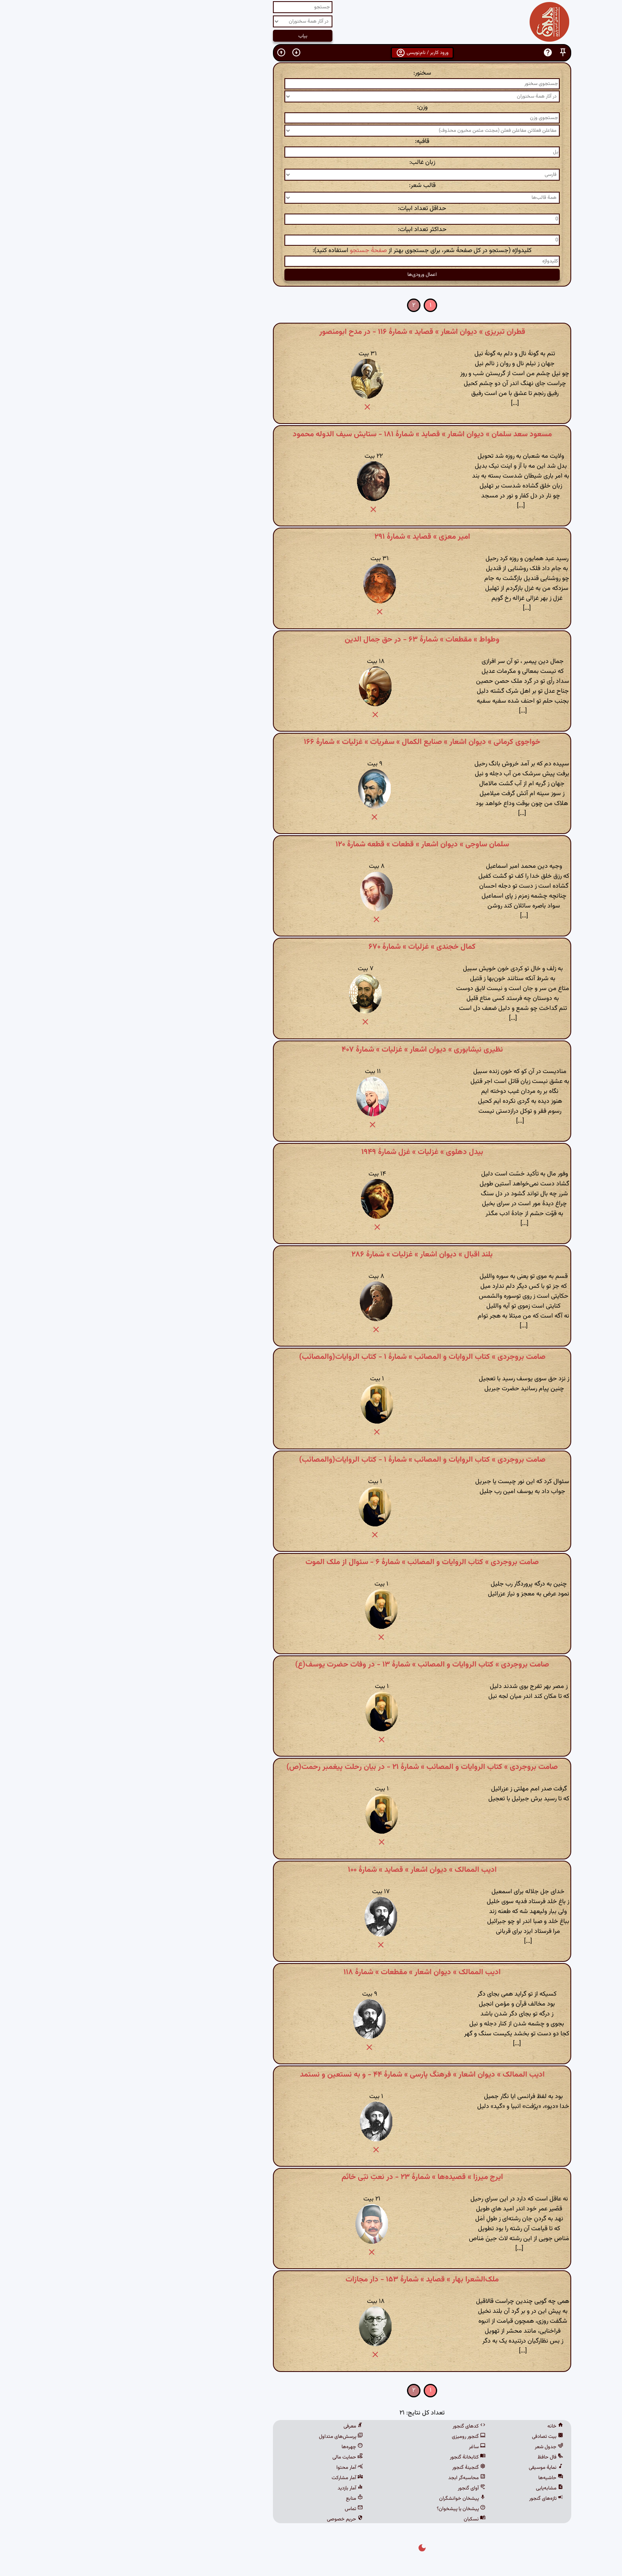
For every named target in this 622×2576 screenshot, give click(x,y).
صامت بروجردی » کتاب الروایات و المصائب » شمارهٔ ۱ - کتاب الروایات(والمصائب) (311, 1357)
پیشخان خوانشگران (351, 2499)
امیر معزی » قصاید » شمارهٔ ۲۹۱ (311, 537)
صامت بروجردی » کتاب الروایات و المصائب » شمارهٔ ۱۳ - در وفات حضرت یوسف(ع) (311, 1664)
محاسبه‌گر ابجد (355, 2478)
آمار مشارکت (236, 2478)
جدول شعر (438, 2447)
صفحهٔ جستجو (257, 251)
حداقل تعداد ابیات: (311, 209)
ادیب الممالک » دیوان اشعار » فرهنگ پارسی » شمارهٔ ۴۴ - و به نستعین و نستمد (311, 2075)
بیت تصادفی (436, 2437)
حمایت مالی (236, 2457)
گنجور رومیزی (357, 2437)
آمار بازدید (239, 2488)
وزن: (311, 107)
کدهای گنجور (358, 2426)
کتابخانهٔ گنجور (356, 2457)
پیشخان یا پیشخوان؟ (350, 2509)
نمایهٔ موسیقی (435, 2468)
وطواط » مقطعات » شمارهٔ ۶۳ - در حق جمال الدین (311, 639)
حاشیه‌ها (439, 2478)
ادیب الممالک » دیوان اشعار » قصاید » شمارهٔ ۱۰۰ (311, 1870)
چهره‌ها (241, 2447)
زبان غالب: (311, 163)
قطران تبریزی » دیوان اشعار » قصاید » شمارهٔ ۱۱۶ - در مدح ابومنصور (311, 332)
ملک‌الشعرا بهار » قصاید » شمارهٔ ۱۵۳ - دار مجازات (311, 2279)
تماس (243, 2509)
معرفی (242, 2426)
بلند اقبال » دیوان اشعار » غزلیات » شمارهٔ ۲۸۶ (311, 1254)
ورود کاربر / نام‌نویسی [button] (311, 53)
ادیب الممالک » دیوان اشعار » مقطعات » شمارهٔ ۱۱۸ (311, 1972)
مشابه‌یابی (438, 2488)
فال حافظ (439, 2457)
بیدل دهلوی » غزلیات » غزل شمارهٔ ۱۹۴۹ (311, 1152)
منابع (243, 2499)
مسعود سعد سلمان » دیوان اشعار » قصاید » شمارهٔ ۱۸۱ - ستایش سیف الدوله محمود (311, 434)
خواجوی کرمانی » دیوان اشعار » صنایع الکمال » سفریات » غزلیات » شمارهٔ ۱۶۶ (311, 742)
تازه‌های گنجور (435, 2499)
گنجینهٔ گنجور (357, 2468)
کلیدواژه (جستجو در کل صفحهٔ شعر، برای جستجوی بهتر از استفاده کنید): (311, 251)
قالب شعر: (311, 186)
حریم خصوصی (234, 2519)
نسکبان (363, 2519)
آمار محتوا (238, 2468)
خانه (444, 2426)
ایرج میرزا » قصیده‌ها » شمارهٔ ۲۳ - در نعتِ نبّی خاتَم (311, 2177)
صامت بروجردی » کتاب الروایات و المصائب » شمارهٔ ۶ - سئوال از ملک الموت (311, 1562)
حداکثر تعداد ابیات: (311, 230)
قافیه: (311, 141)
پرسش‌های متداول (230, 2437)
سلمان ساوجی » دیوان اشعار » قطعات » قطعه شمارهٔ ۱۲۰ (311, 844)
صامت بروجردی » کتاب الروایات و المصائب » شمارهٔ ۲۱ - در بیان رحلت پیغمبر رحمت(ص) (311, 1767)
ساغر (366, 2447)
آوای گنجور (360, 2488)
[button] (451, 52)
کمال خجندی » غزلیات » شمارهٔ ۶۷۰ (311, 947)
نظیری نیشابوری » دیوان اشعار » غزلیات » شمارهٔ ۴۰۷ (311, 1050)
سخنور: (311, 73)
